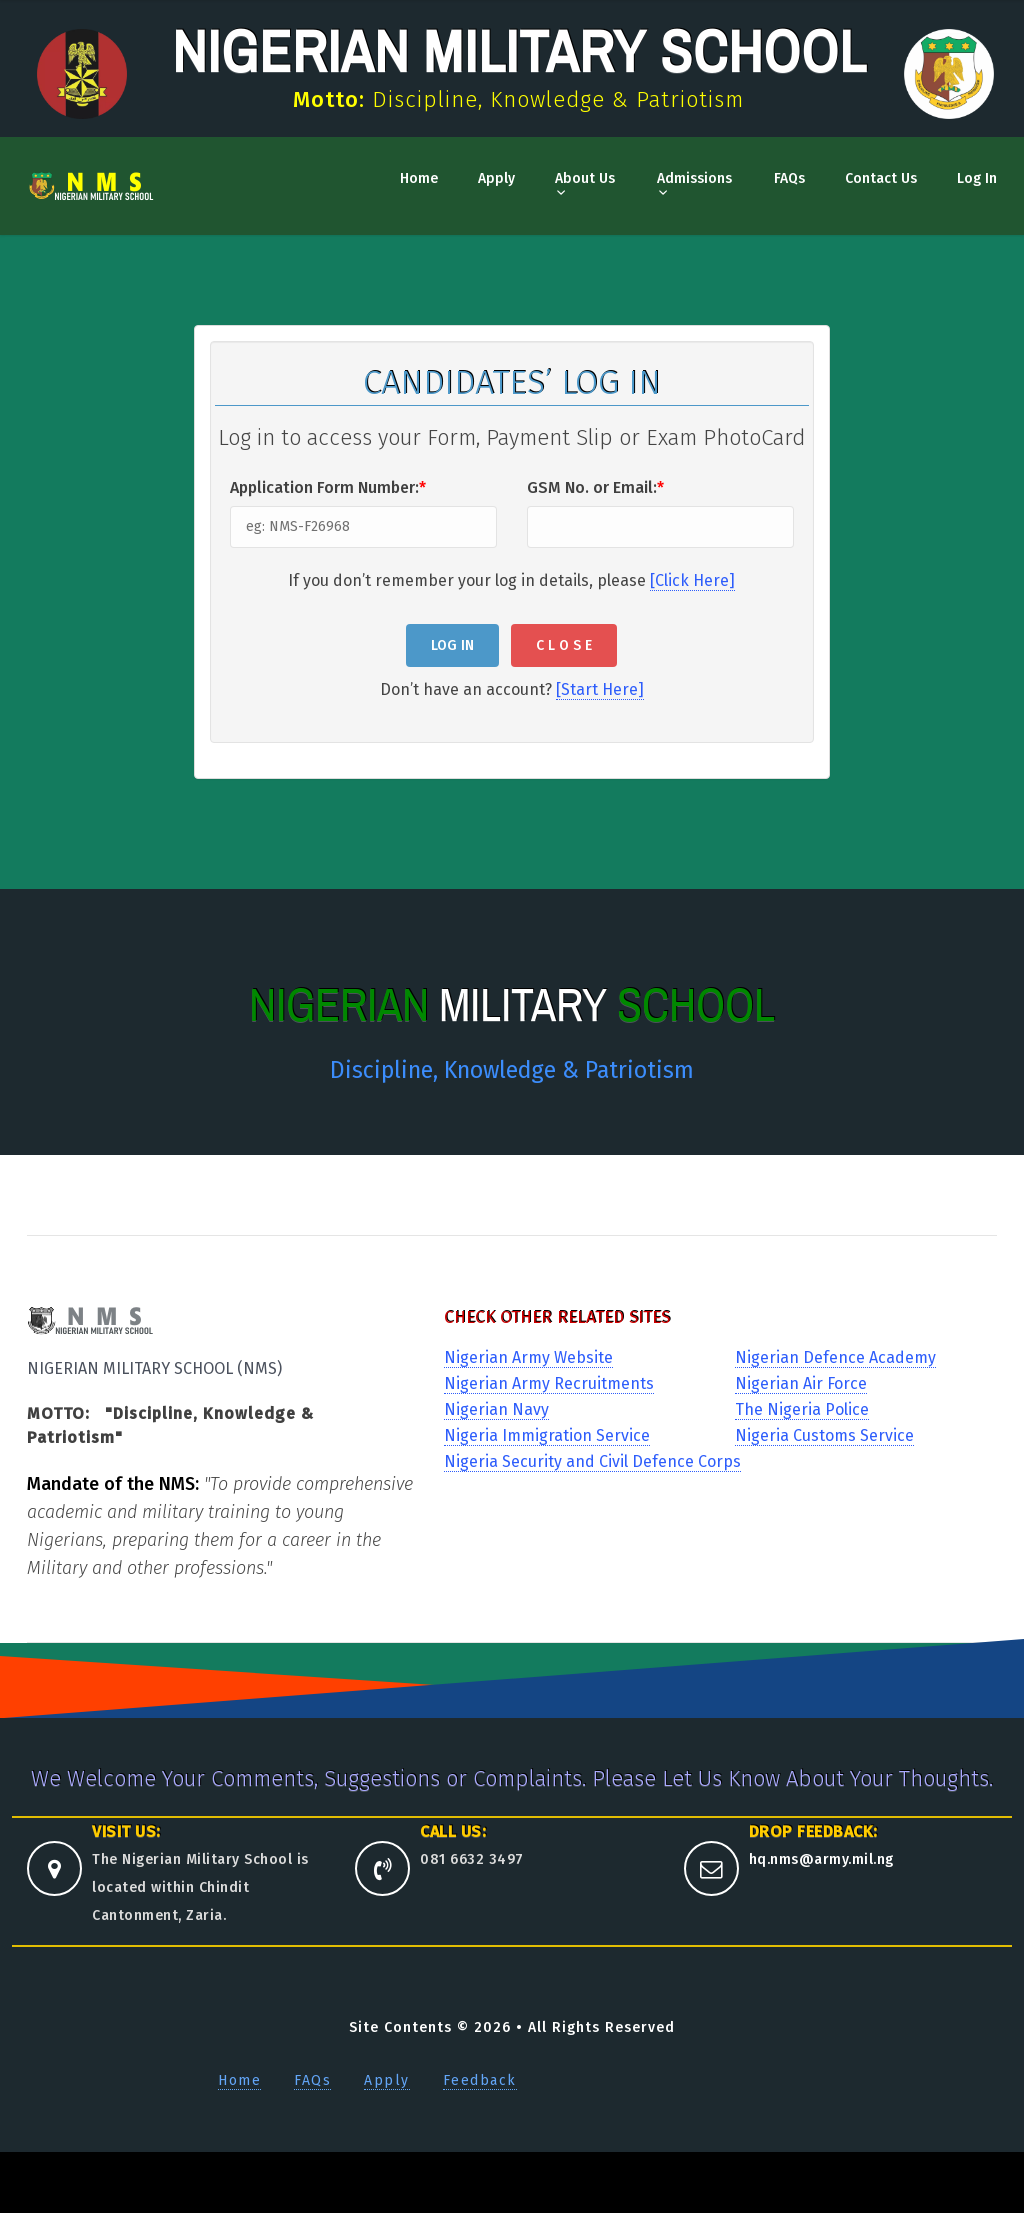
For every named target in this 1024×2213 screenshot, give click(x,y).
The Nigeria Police (802, 1409)
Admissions (694, 178)
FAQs (789, 178)
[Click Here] (692, 580)
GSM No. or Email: (595, 487)
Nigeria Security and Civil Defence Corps (592, 1461)
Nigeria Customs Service (824, 1435)
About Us (585, 178)
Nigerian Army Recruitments (549, 1383)
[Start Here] (600, 689)
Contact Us (881, 178)
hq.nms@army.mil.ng (821, 1859)
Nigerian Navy (496, 1409)
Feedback (480, 2080)
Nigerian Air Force (801, 1383)
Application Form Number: (328, 487)
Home (419, 178)
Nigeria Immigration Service (547, 1435)
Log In (977, 178)
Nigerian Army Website (528, 1357)
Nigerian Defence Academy (835, 1357)
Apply (496, 178)
